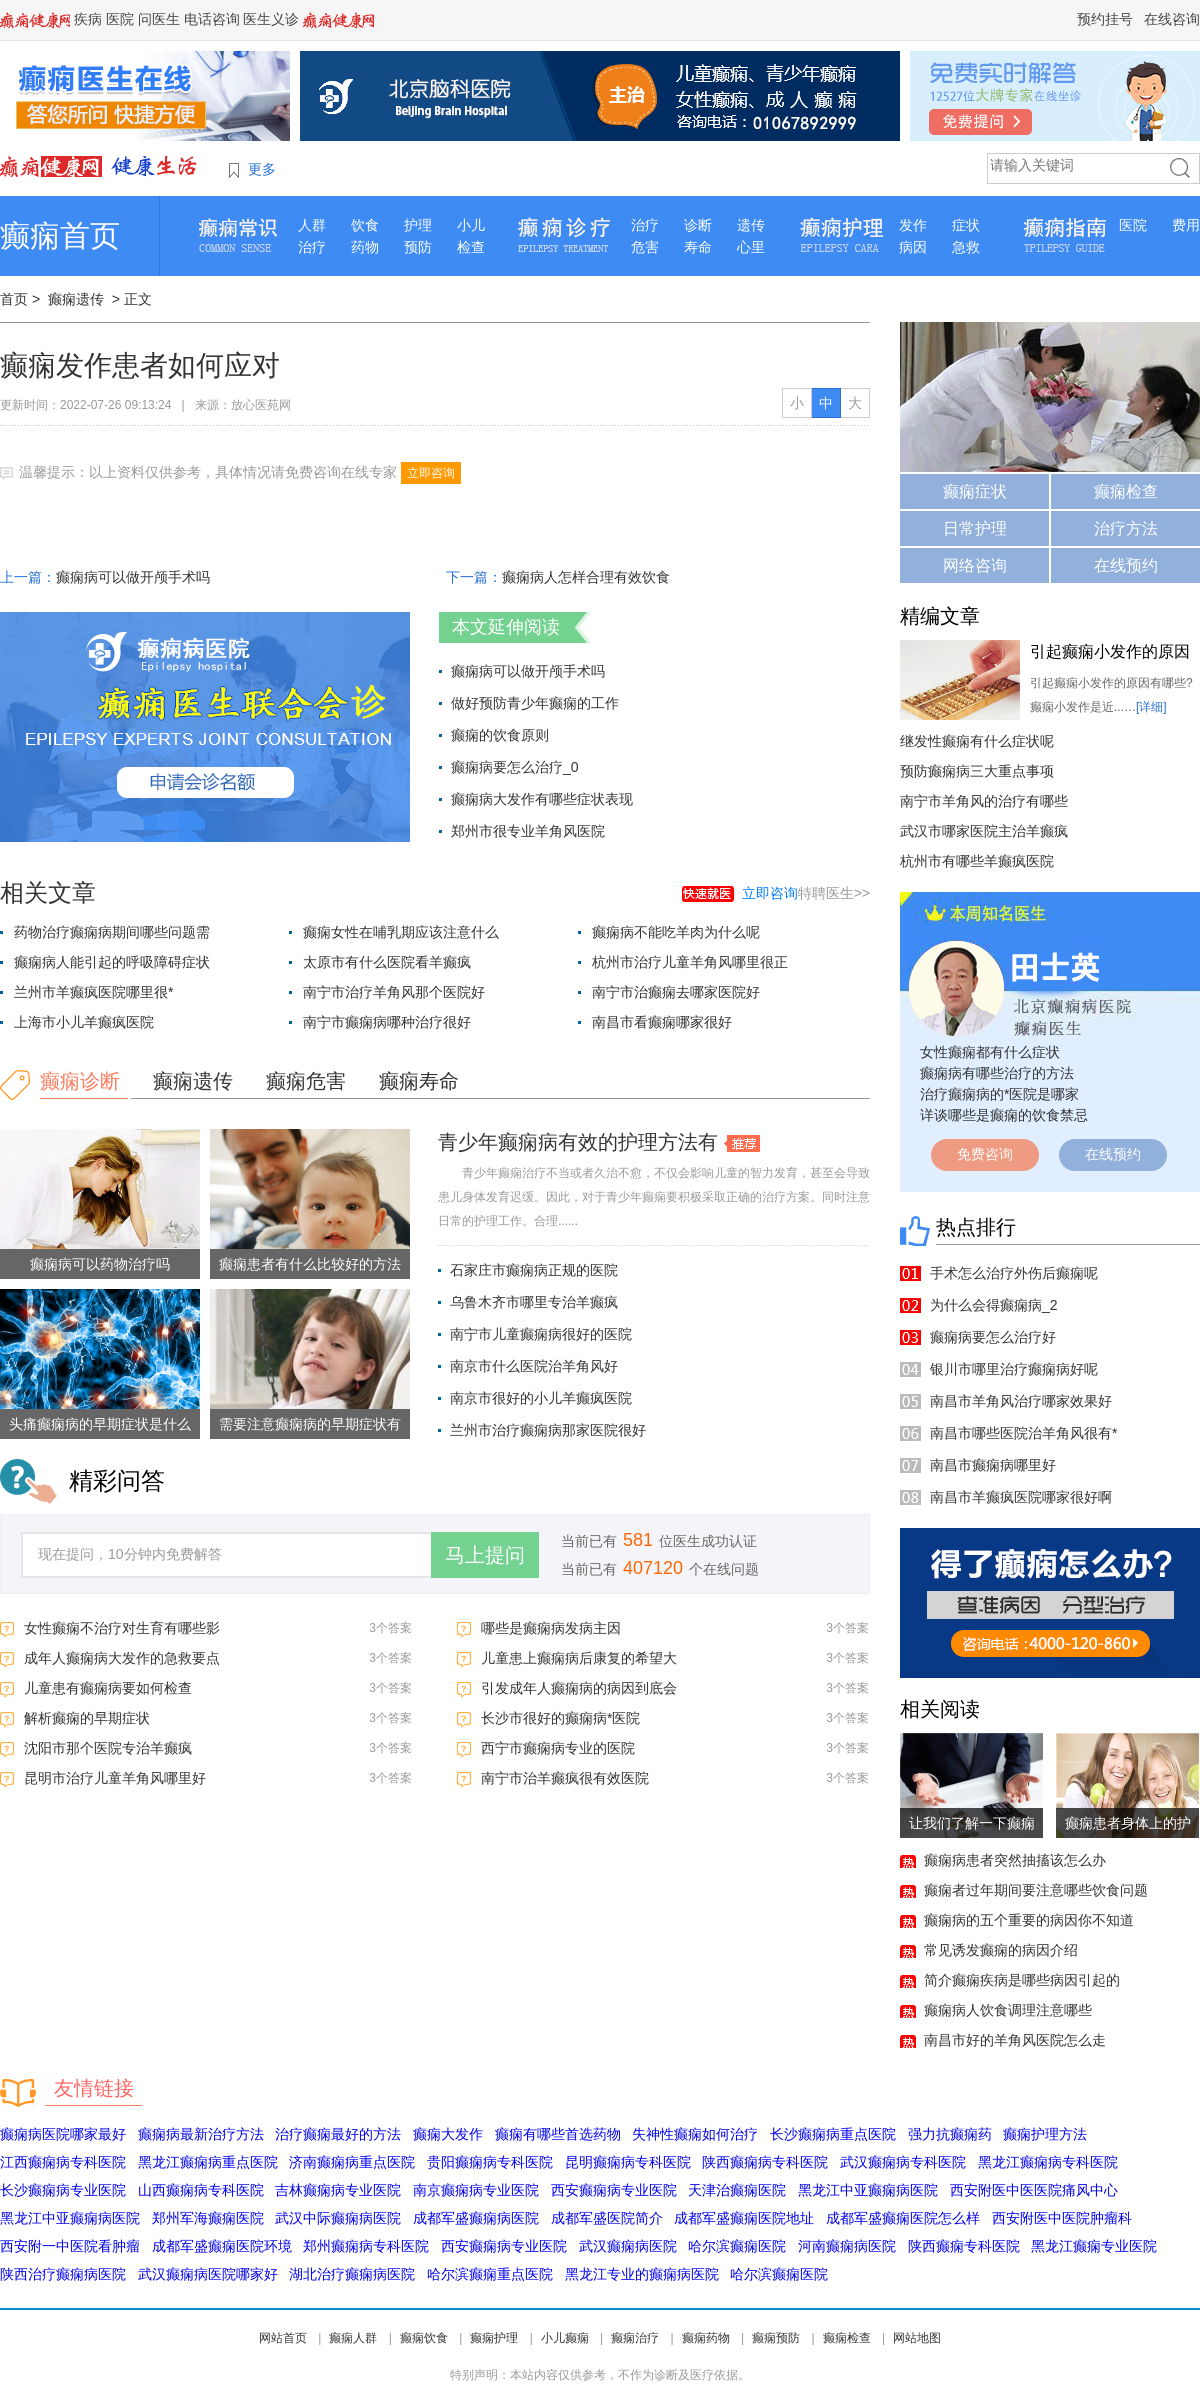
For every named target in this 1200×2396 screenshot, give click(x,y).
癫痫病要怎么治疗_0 (515, 767)
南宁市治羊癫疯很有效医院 (565, 1778)
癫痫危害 (306, 1081)
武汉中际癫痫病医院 (338, 2218)
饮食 (365, 225)
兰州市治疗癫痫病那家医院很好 (548, 1430)
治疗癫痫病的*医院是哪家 (999, 1094)
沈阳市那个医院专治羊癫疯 (108, 1748)
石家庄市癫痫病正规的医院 (534, 1270)
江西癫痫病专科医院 (63, 2162)
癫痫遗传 (76, 299)
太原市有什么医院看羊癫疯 (387, 962)
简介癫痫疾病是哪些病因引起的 (1022, 1980)
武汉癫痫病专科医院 (903, 2162)
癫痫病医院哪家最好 (63, 2134)
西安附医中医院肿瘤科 (1062, 2218)
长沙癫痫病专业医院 (63, 2190)
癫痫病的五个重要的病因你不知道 (1029, 1920)
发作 (913, 225)
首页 (14, 299)
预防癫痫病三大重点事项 (977, 771)
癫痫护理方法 (1045, 2134)
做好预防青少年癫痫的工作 (535, 703)
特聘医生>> (806, 893)
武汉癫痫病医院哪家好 (208, 2274)
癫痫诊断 (80, 1081)
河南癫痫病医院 (847, 2246)
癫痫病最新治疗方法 (201, 2134)
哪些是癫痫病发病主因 (551, 1628)
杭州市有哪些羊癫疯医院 (977, 861)
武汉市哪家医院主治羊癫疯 (984, 831)
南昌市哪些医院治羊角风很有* (1023, 1433)
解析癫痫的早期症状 (87, 1718)
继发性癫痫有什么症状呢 (977, 741)
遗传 (751, 225)
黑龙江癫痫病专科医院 (1048, 2162)
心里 (751, 247)
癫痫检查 (1126, 491)
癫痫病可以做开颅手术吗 (133, 577)
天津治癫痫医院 (737, 2190)
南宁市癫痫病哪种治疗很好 (387, 1022)
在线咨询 (1172, 19)
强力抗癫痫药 (950, 2134)
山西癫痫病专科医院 (201, 2190)
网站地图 (917, 2338)
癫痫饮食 (424, 2338)
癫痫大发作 (448, 2134)
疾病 (88, 19)
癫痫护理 (494, 2338)
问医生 (159, 19)
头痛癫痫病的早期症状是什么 (100, 1424)
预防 (418, 247)
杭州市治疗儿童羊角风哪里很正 (690, 962)
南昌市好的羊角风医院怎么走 (1015, 2040)
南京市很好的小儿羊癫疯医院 (541, 1398)
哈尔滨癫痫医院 (737, 2246)
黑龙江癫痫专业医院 (1094, 2246)
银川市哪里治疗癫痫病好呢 (1014, 1369)
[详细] (1151, 707)
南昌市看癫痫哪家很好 (662, 1022)
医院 (120, 19)
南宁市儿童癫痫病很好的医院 (541, 1334)
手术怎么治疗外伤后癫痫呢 (1014, 1273)
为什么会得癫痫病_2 (994, 1305)
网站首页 (283, 2338)
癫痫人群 (353, 2338)
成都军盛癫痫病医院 (476, 2218)
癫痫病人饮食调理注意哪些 (1008, 2010)
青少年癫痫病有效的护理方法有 (578, 1142)
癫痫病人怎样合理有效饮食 (586, 577)
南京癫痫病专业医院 (476, 2190)
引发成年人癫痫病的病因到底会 (579, 1688)
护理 (418, 225)
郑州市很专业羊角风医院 (528, 831)
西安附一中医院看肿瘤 (70, 2246)
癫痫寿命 (419, 1081)
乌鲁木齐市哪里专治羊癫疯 (534, 1302)
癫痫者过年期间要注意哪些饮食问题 (1036, 1890)
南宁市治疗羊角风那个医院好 (394, 992)
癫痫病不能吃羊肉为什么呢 (676, 932)
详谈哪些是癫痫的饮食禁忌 (1004, 1115)
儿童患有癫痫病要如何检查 (108, 1688)
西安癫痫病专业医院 (614, 2190)
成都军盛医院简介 (607, 2218)
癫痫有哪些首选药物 (558, 2134)
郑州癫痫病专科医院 (366, 2246)
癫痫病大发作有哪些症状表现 (542, 799)
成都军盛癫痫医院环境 (222, 2246)
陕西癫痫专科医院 (964, 2246)
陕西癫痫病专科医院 (765, 2162)
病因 (913, 247)
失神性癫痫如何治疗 (695, 2134)
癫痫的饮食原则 (500, 735)
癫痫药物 (706, 2338)
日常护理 (975, 528)
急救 (966, 247)
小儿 (471, 225)
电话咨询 (212, 19)
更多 (262, 169)
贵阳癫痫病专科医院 (490, 2162)
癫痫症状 (975, 491)
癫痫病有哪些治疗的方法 (997, 1073)
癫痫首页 (60, 235)
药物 (365, 247)
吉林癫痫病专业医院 (338, 2190)
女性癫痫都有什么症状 (990, 1052)
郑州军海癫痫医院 (208, 2218)
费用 (1186, 225)
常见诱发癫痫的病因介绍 (1001, 1950)
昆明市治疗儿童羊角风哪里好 (115, 1778)
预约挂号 (1105, 19)
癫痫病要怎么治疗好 (993, 1337)
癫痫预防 (776, 2338)
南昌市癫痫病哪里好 (993, 1465)
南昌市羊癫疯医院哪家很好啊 (1021, 1497)
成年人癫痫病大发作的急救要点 (122, 1658)
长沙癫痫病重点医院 (833, 2134)
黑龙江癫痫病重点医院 (208, 2162)
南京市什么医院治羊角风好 (534, 1366)
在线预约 (1126, 565)
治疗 (312, 247)
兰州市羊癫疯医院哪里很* (93, 992)
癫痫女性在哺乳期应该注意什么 (401, 932)
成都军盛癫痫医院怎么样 (903, 2218)
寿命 (698, 247)
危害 (645, 247)
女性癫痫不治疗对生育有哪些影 (122, 1628)
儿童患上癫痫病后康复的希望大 (579, 1658)
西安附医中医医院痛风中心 (1034, 2190)
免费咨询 (985, 1154)
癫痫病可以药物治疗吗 (100, 1264)
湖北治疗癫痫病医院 (352, 2274)
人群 (312, 225)
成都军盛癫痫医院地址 (744, 2218)
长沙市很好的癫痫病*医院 (560, 1718)
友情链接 (94, 2088)
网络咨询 (975, 565)
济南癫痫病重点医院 (352, 2162)
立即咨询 (431, 473)
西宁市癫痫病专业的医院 (558, 1748)
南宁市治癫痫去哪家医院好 (676, 992)
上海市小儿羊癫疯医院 (84, 1022)
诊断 (698, 225)
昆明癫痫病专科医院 (628, 2162)
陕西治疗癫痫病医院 (63, 2274)
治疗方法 (1126, 528)
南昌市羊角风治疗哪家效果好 (1021, 1401)
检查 (471, 247)
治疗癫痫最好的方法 (338, 2134)
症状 (966, 225)
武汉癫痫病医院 (628, 2246)
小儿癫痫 (565, 2338)
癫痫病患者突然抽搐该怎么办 (1015, 1860)
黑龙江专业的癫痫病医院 (642, 2274)
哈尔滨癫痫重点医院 (490, 2274)
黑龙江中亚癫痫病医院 (868, 2190)
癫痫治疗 (635, 2338)
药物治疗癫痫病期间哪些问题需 (112, 932)
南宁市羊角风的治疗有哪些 (984, 801)
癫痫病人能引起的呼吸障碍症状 (112, 962)
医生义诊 (271, 19)
